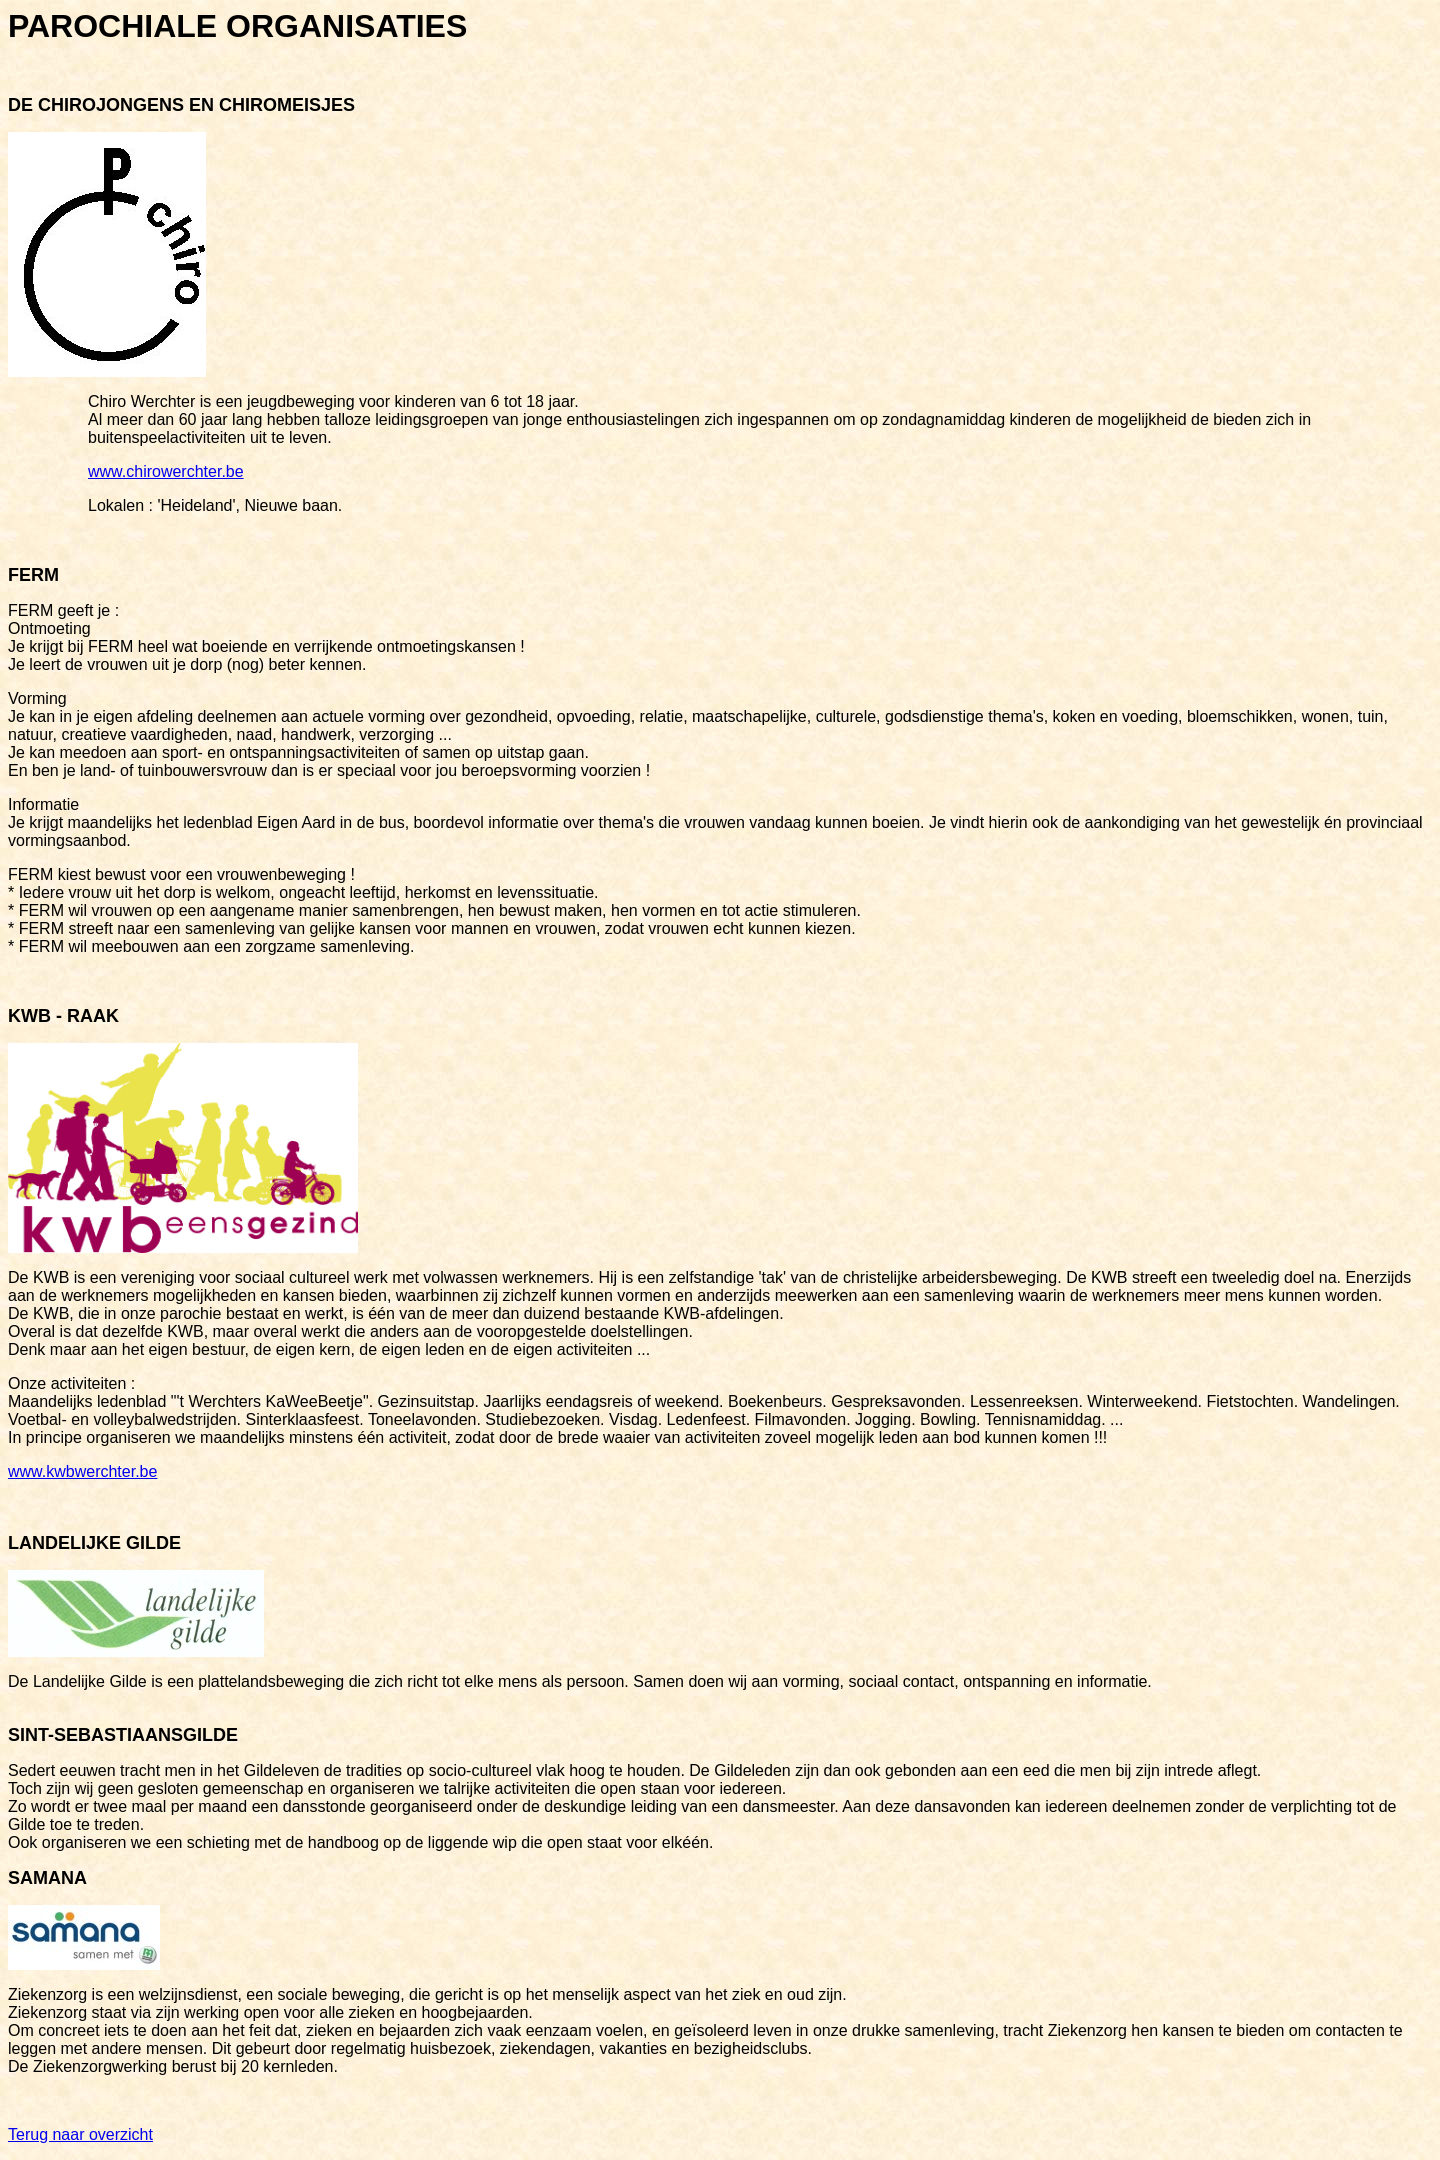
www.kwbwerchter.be (82, 1471)
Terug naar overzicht (80, 2134)
